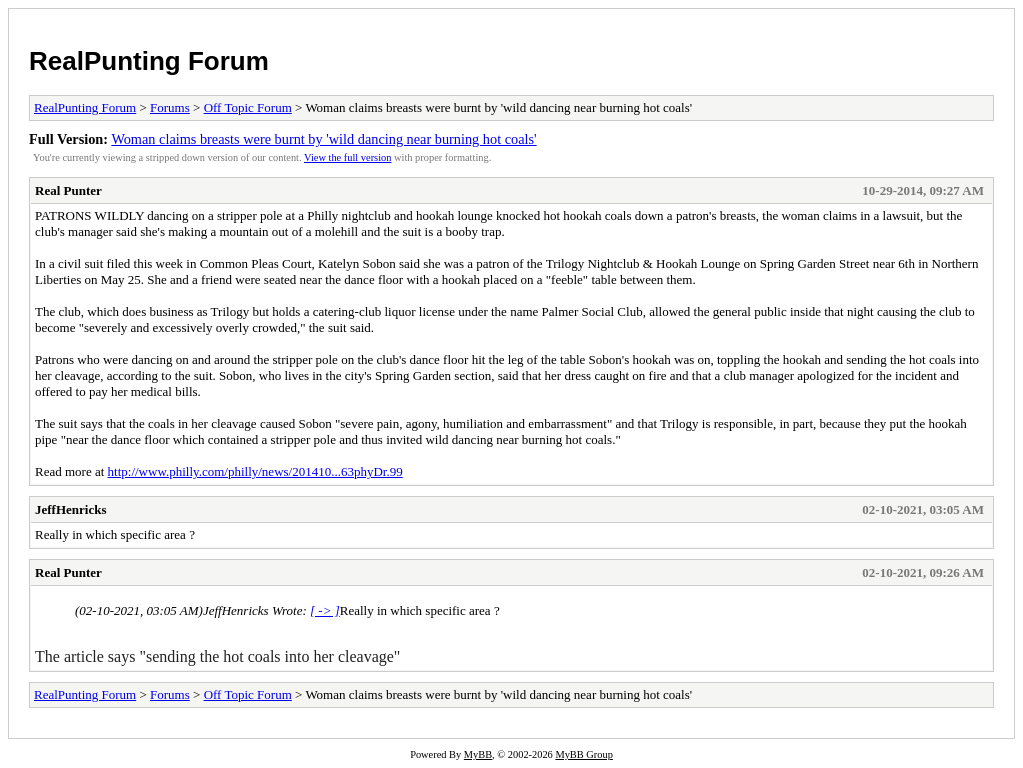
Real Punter (68, 190)
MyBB (478, 754)
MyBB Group (583, 754)
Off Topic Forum (248, 107)
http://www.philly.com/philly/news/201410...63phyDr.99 (255, 471)
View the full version (347, 157)
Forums (170, 107)
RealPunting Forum (149, 61)
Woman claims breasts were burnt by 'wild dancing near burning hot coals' (323, 139)
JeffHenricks (70, 509)
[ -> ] (325, 610)
